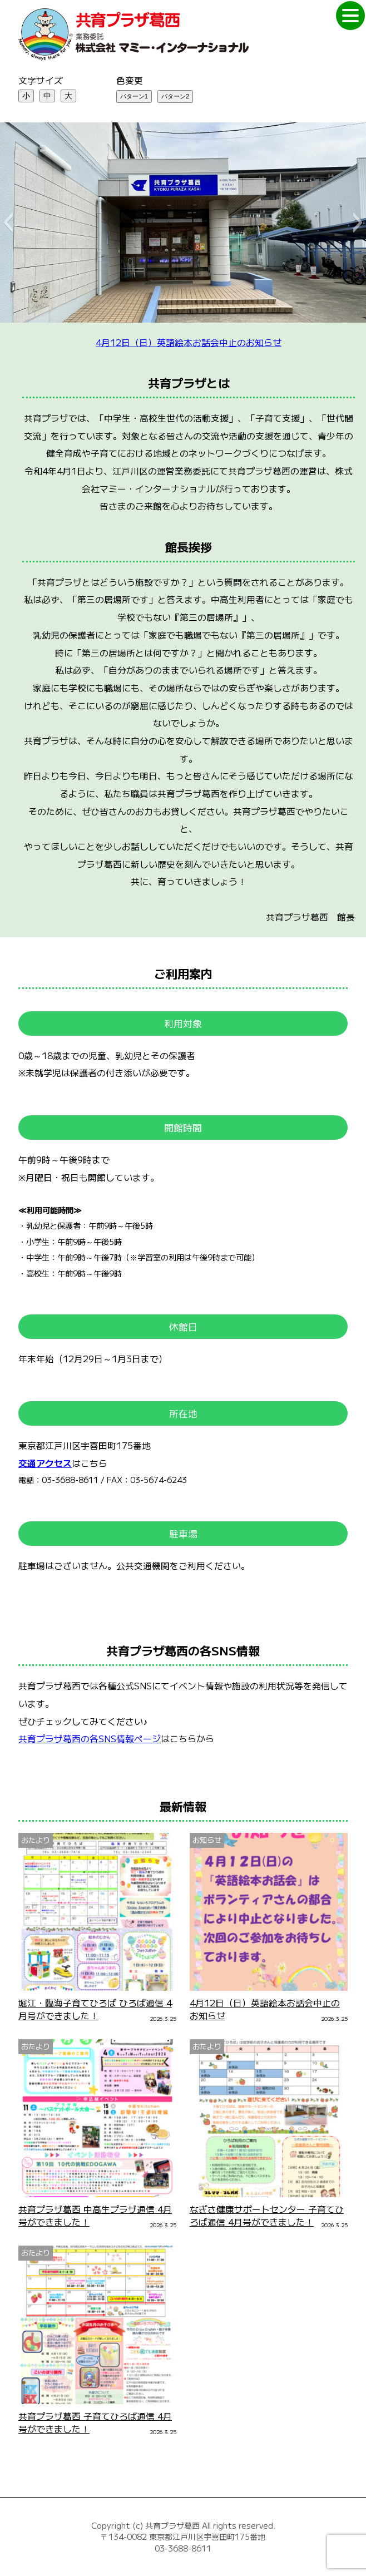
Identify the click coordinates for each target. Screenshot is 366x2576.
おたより (35, 1840)
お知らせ (206, 1840)
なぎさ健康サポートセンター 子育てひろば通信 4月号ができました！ (267, 2215)
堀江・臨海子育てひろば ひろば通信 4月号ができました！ (95, 2009)
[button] (8, 222)
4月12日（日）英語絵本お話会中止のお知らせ (188, 342)
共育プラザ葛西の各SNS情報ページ (89, 1738)
